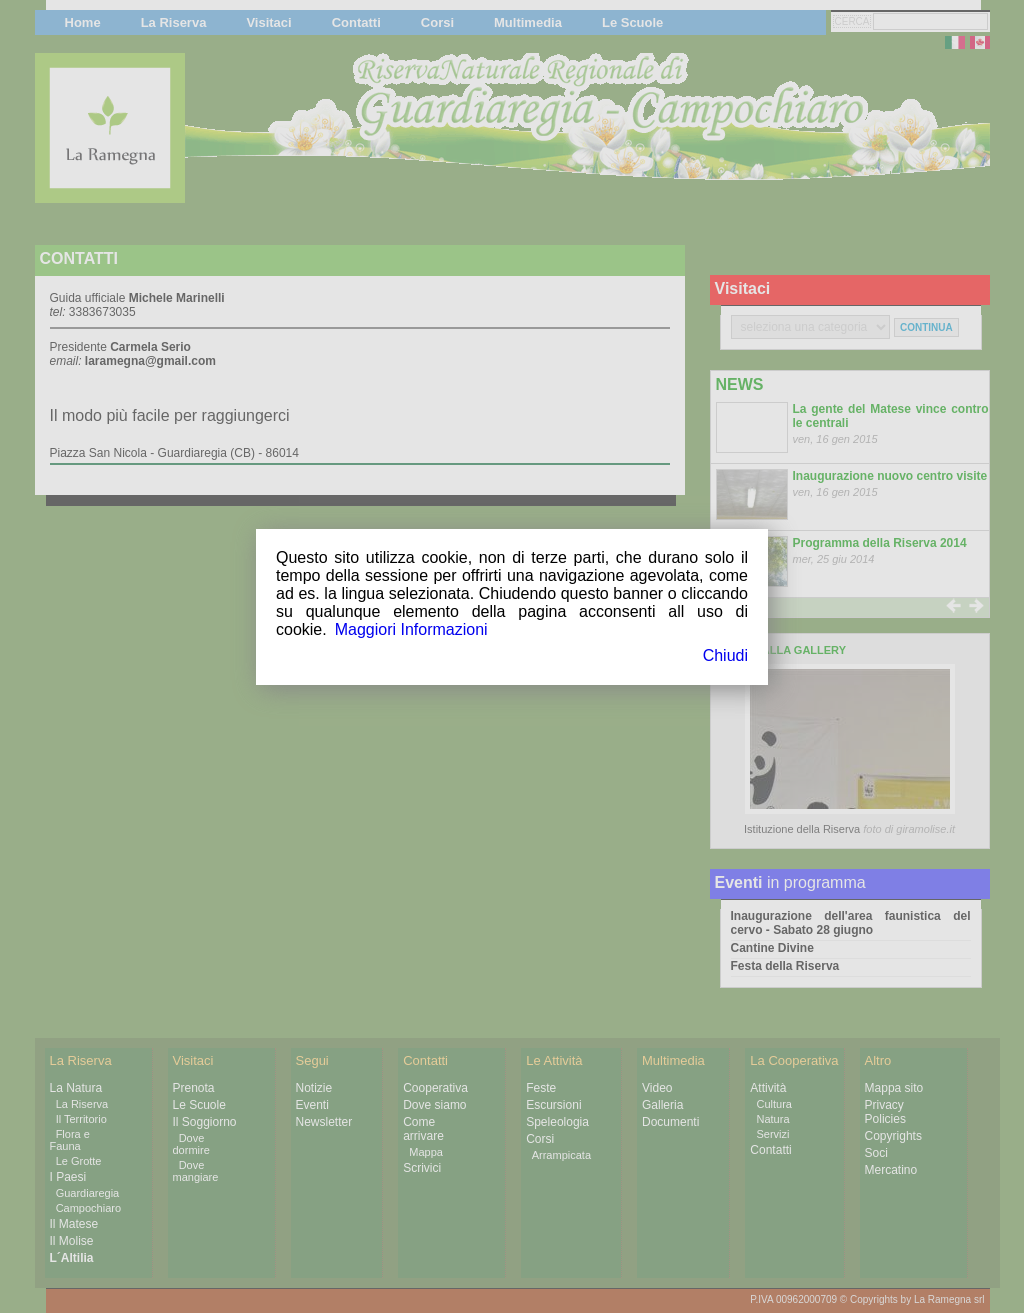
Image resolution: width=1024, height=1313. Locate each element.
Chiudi (725, 655)
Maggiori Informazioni (411, 629)
